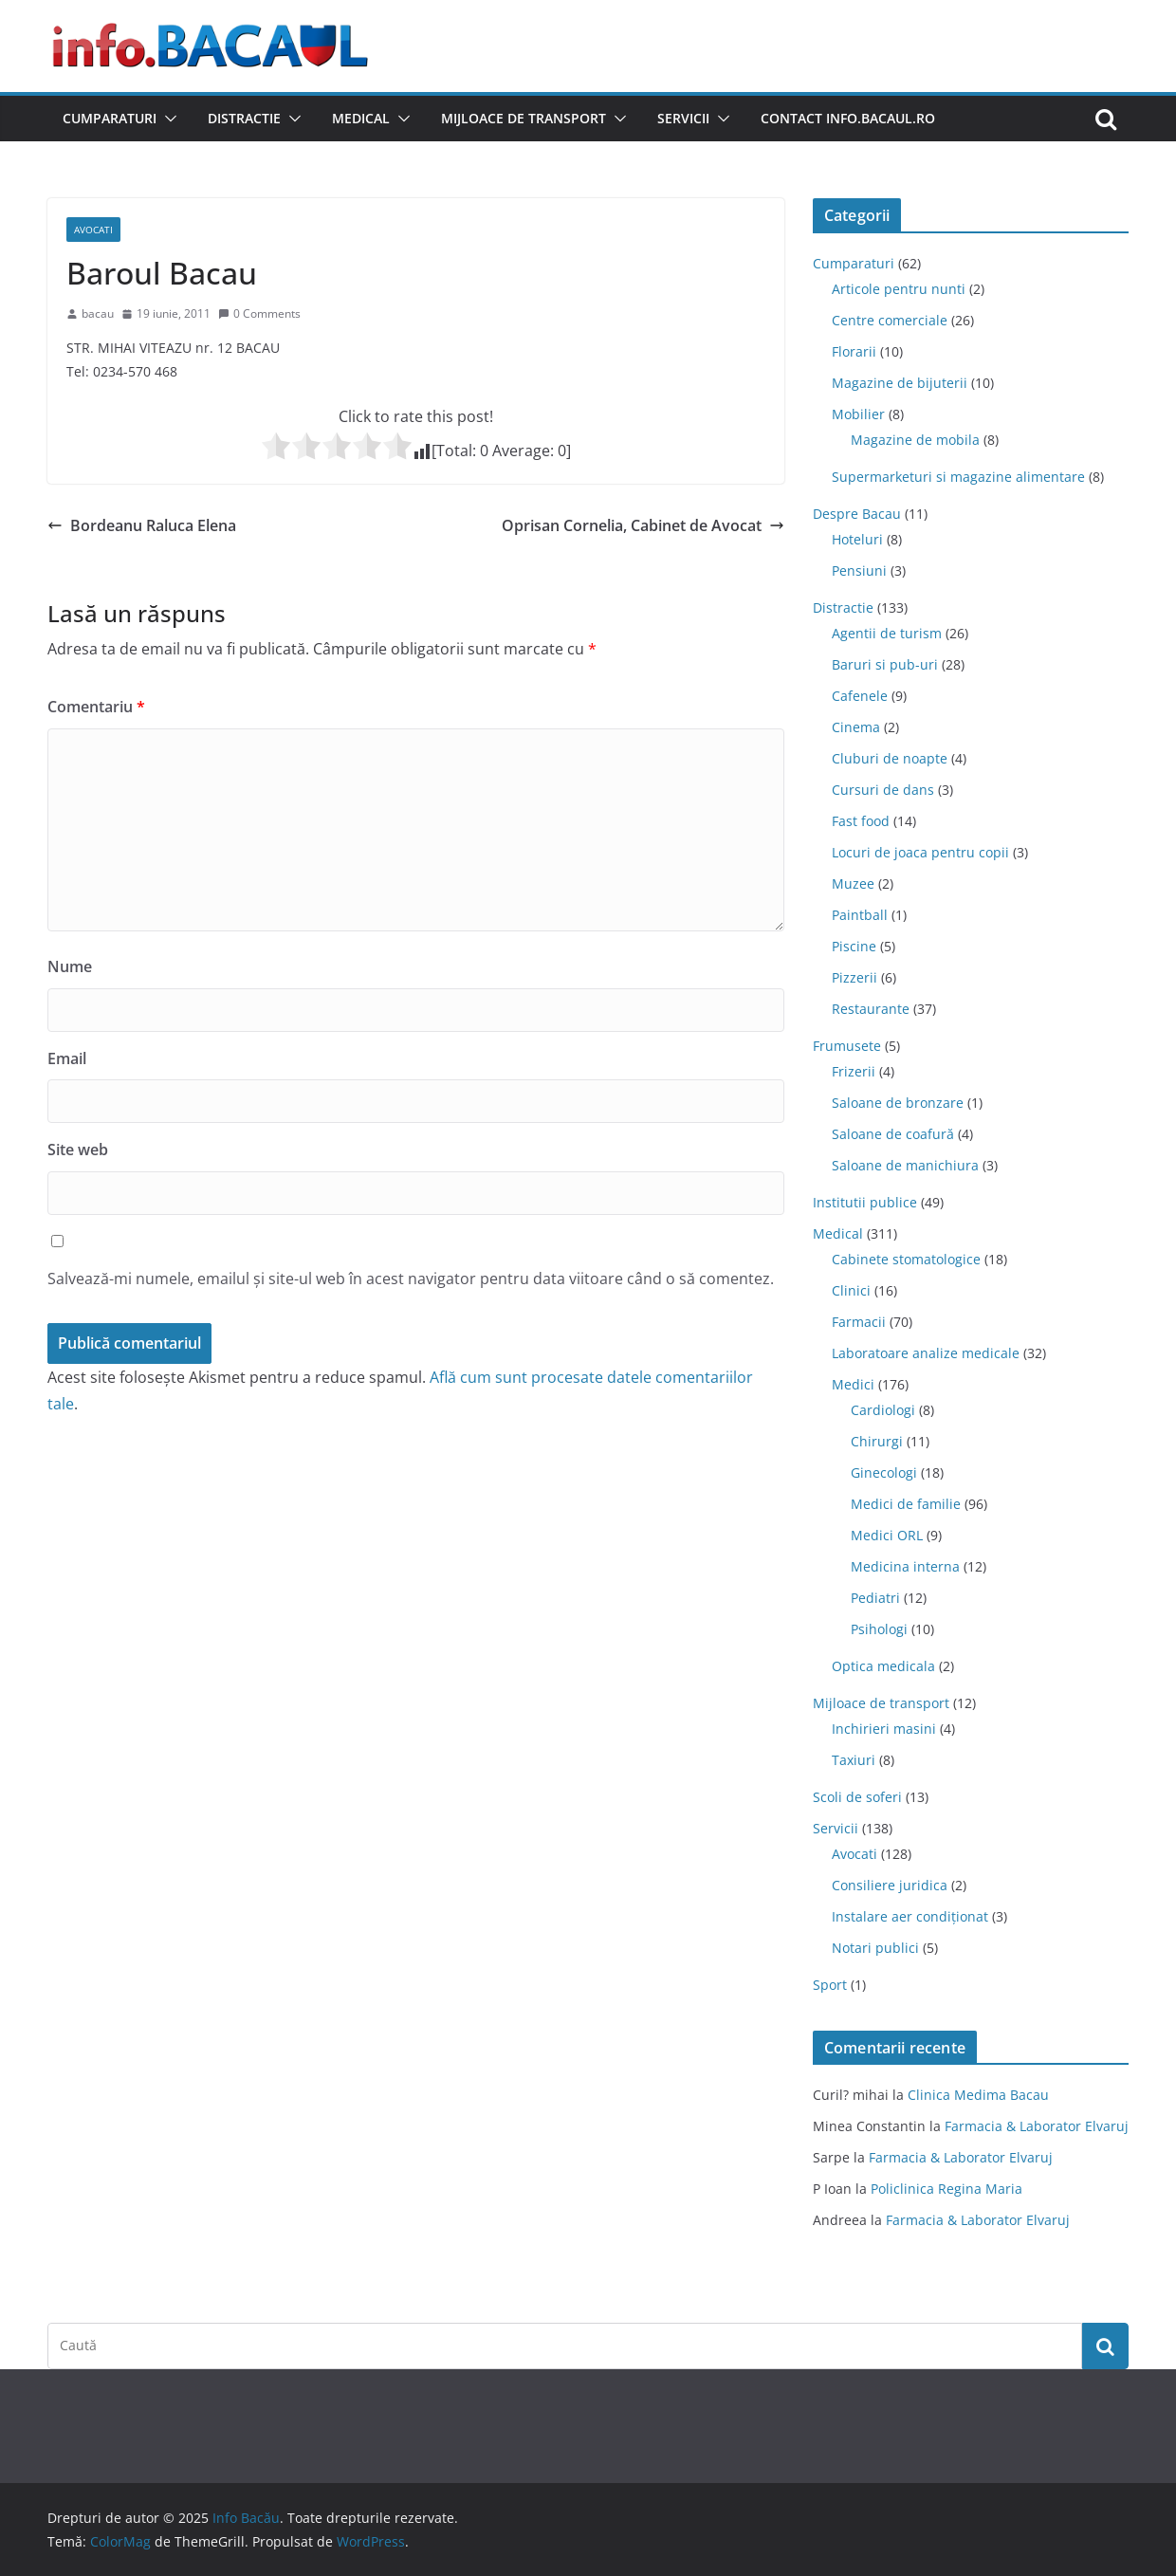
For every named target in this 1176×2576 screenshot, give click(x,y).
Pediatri (875, 1598)
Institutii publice (865, 1202)
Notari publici (875, 1948)
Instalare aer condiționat (910, 1916)
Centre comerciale (889, 320)
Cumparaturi (109, 118)
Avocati (93, 229)
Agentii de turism (887, 633)
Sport (830, 1985)
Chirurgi (877, 1441)
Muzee (853, 883)
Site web (77, 1149)
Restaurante (871, 1009)
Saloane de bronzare (898, 1103)
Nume (69, 966)
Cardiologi (883, 1410)
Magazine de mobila (915, 440)
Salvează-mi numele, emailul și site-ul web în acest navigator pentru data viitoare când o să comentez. (410, 1278)
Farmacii (859, 1322)
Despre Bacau (857, 514)
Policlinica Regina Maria (946, 2189)
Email (66, 1058)
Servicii (683, 118)
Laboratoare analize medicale (926, 1353)
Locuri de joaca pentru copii (920, 852)
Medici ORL (887, 1535)
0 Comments (259, 313)
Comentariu (96, 706)
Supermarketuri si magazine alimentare (958, 477)
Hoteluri (857, 539)
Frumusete (847, 1046)
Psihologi (879, 1629)
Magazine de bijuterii (899, 383)
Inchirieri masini (884, 1729)
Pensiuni (859, 570)
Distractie (244, 118)
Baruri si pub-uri (885, 664)
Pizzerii (854, 977)
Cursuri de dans (883, 790)
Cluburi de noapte (889, 758)
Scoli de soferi (857, 1797)
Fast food (861, 821)
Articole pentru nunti (898, 289)
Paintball (860, 915)
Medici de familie (906, 1504)
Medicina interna (905, 1566)
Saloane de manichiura (905, 1165)
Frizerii (853, 1071)
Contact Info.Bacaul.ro (848, 118)
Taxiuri (853, 1760)
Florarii (854, 351)
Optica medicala (883, 1666)
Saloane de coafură (893, 1134)
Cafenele (860, 696)
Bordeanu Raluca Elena (141, 525)
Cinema (856, 727)
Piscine (854, 946)
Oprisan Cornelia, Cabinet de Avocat (643, 525)
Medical (361, 118)
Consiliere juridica (889, 1885)
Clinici (851, 1290)
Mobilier (858, 414)
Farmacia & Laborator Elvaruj (1037, 2126)
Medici (853, 1384)
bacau (98, 313)
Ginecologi (884, 1472)
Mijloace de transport (523, 118)
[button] (166, 118)
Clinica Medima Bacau (978, 2095)
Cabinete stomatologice (906, 1259)
